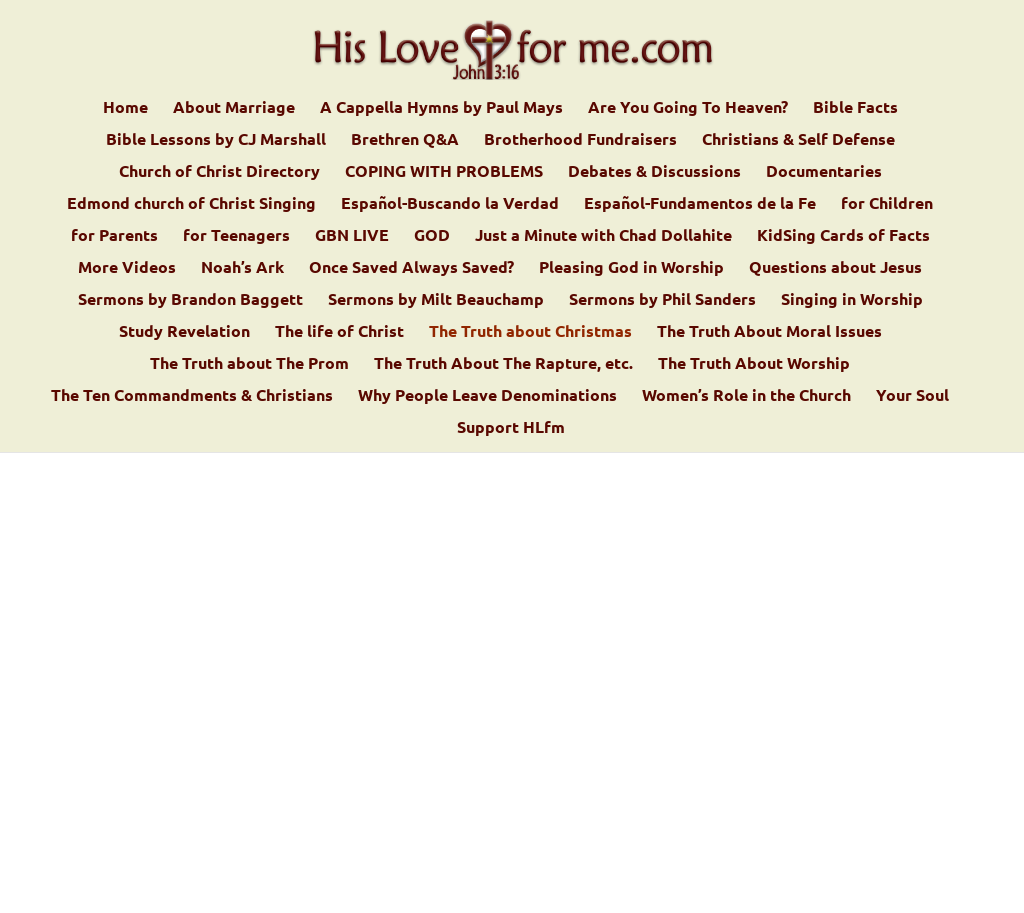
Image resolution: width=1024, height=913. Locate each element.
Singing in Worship (852, 300)
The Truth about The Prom (249, 364)
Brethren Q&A (405, 140)
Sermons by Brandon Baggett (190, 300)
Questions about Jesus (835, 268)
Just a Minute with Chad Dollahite (603, 236)
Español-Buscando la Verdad (450, 204)
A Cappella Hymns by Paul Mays (441, 108)
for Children (887, 204)
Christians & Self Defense (798, 140)
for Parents (114, 236)
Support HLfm (511, 428)
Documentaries (824, 172)
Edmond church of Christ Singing (191, 204)
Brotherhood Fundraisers (580, 140)
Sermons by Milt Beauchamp (436, 300)
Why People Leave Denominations (487, 396)
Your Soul (912, 396)
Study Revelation (184, 332)
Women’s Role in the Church (746, 396)
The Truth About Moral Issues (769, 332)
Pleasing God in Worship (631, 268)
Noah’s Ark (242, 268)
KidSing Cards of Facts (843, 236)
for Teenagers (236, 236)
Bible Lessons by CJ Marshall (216, 140)
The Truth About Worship (754, 364)
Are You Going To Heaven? (688, 108)
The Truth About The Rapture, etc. (503, 364)
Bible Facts (855, 108)
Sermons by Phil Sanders (662, 300)
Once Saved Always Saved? (411, 268)
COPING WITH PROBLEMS (444, 172)
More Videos (127, 268)
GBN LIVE (352, 236)
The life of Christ (339, 332)
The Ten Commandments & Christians (192, 396)
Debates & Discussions (654, 172)
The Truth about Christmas (530, 332)
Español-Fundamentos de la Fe (700, 204)
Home (125, 108)
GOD (432, 236)
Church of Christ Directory (219, 172)
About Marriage (234, 108)
